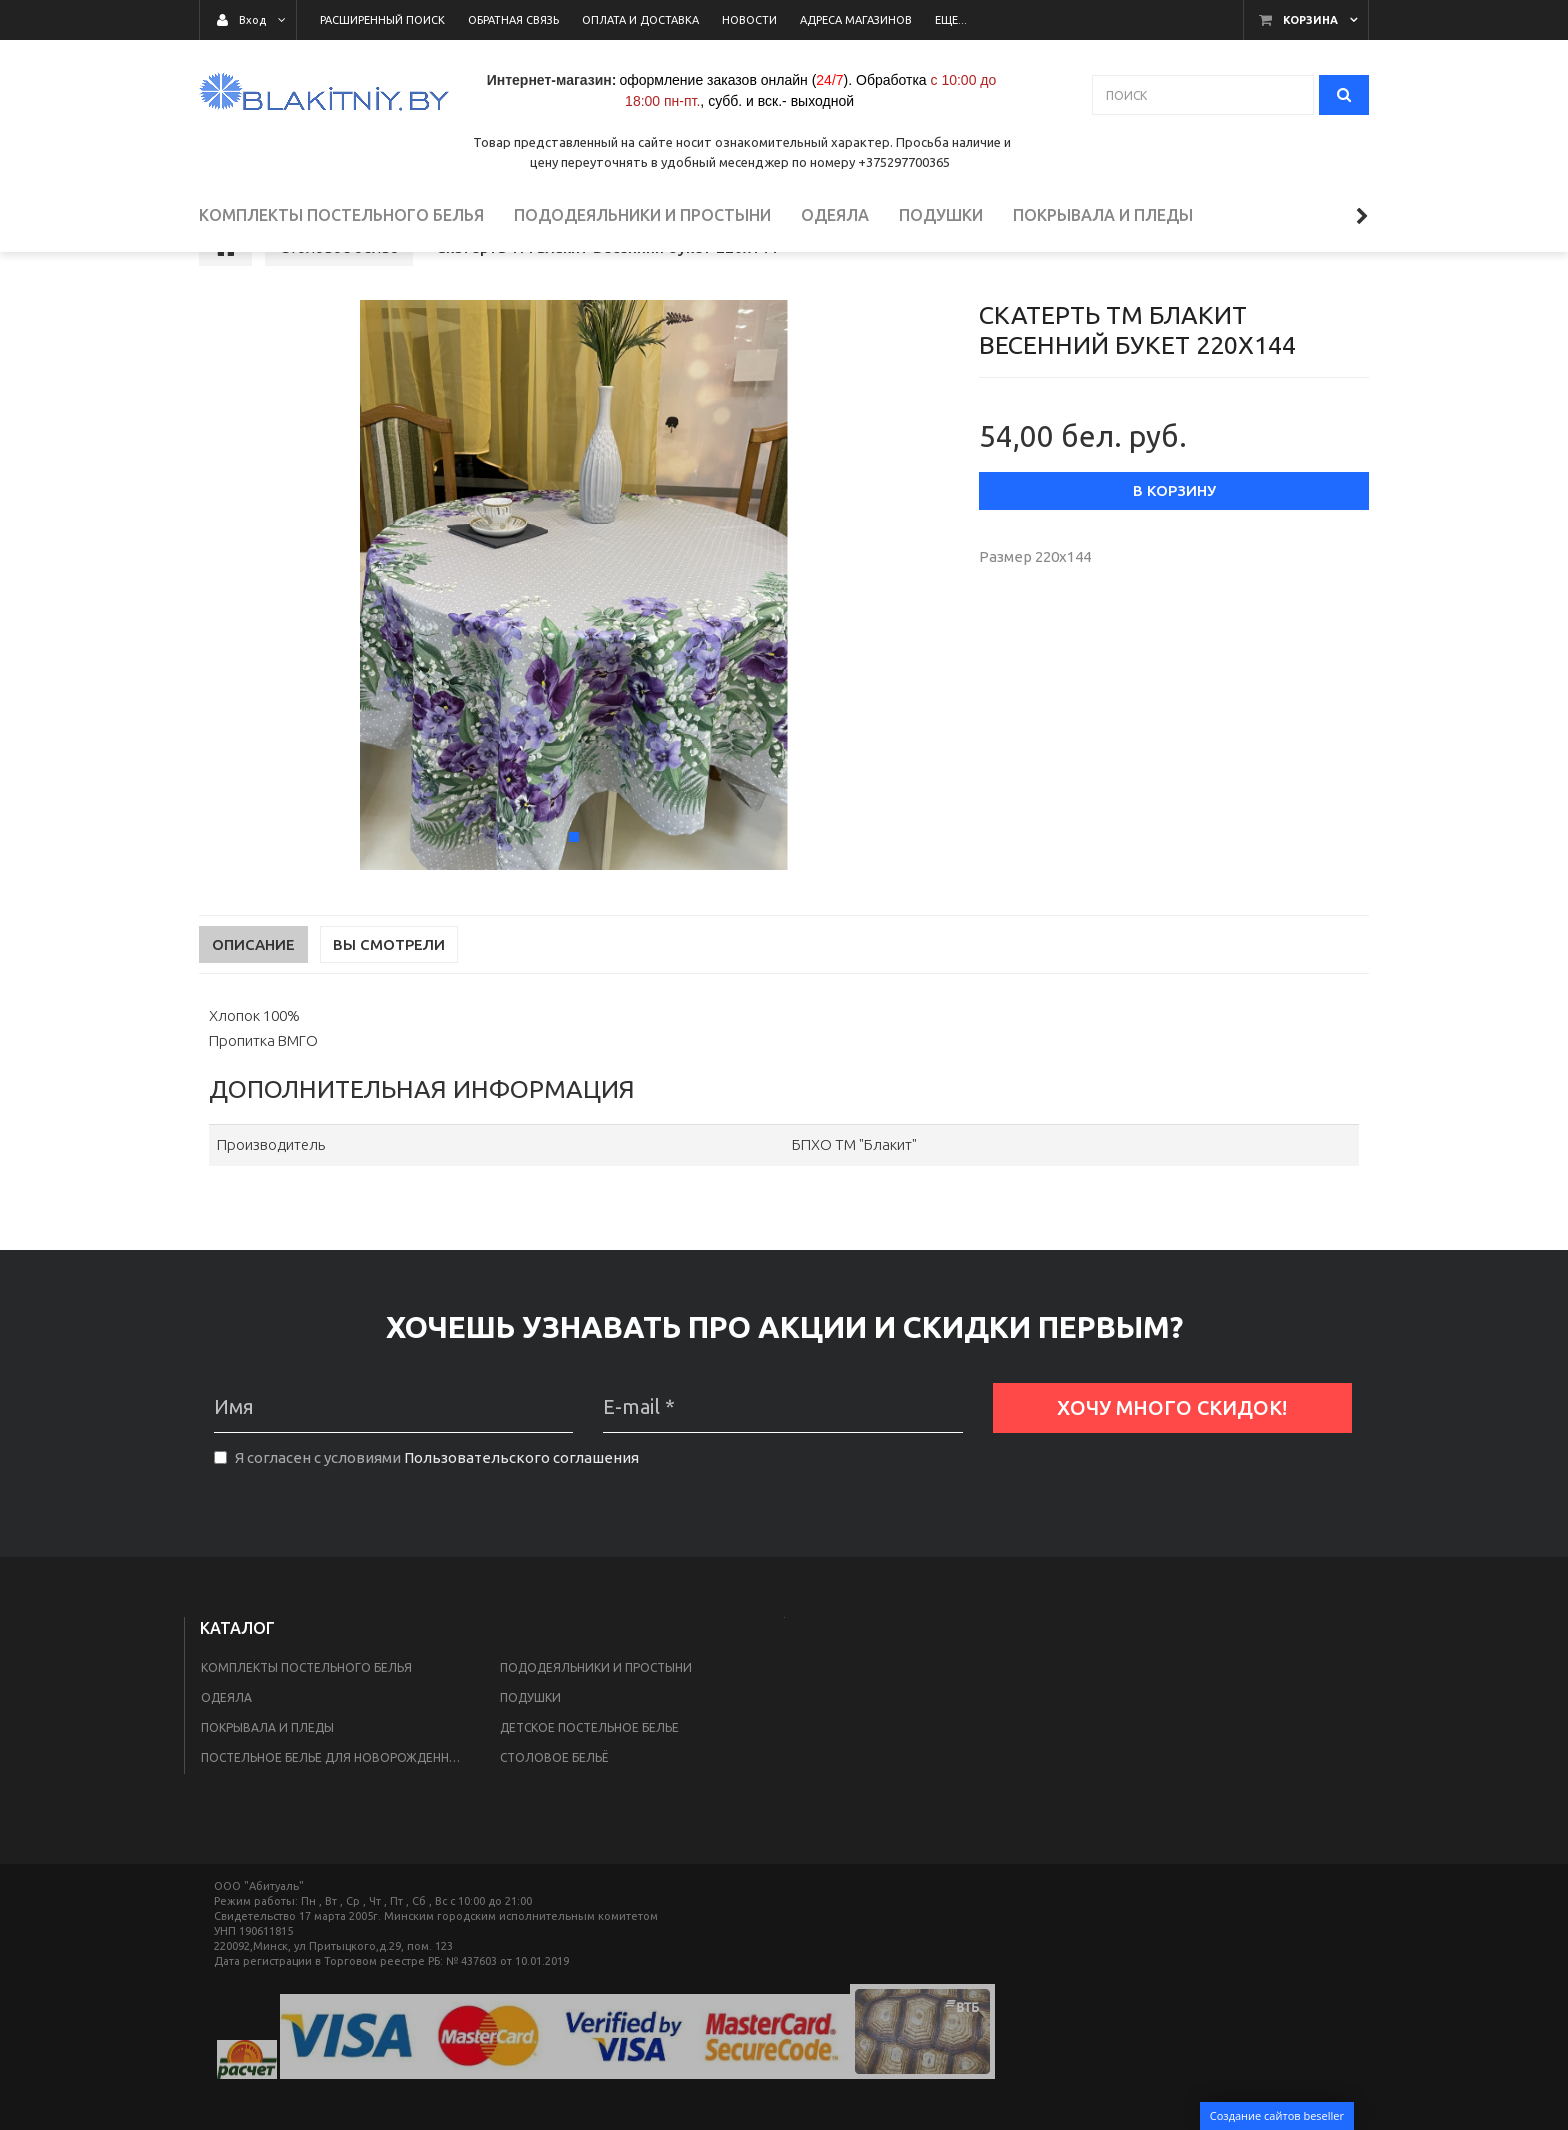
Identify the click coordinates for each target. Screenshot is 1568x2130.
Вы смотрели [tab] (389, 996)
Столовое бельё (554, 1809)
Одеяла (226, 1749)
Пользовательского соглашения (521, 1509)
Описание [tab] (253, 996)
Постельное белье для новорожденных (334, 1809)
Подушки (530, 1749)
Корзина (1310, 20)
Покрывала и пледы (267, 1779)
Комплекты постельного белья (306, 1719)
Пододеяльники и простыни (596, 1719)
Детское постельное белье (589, 1779)
